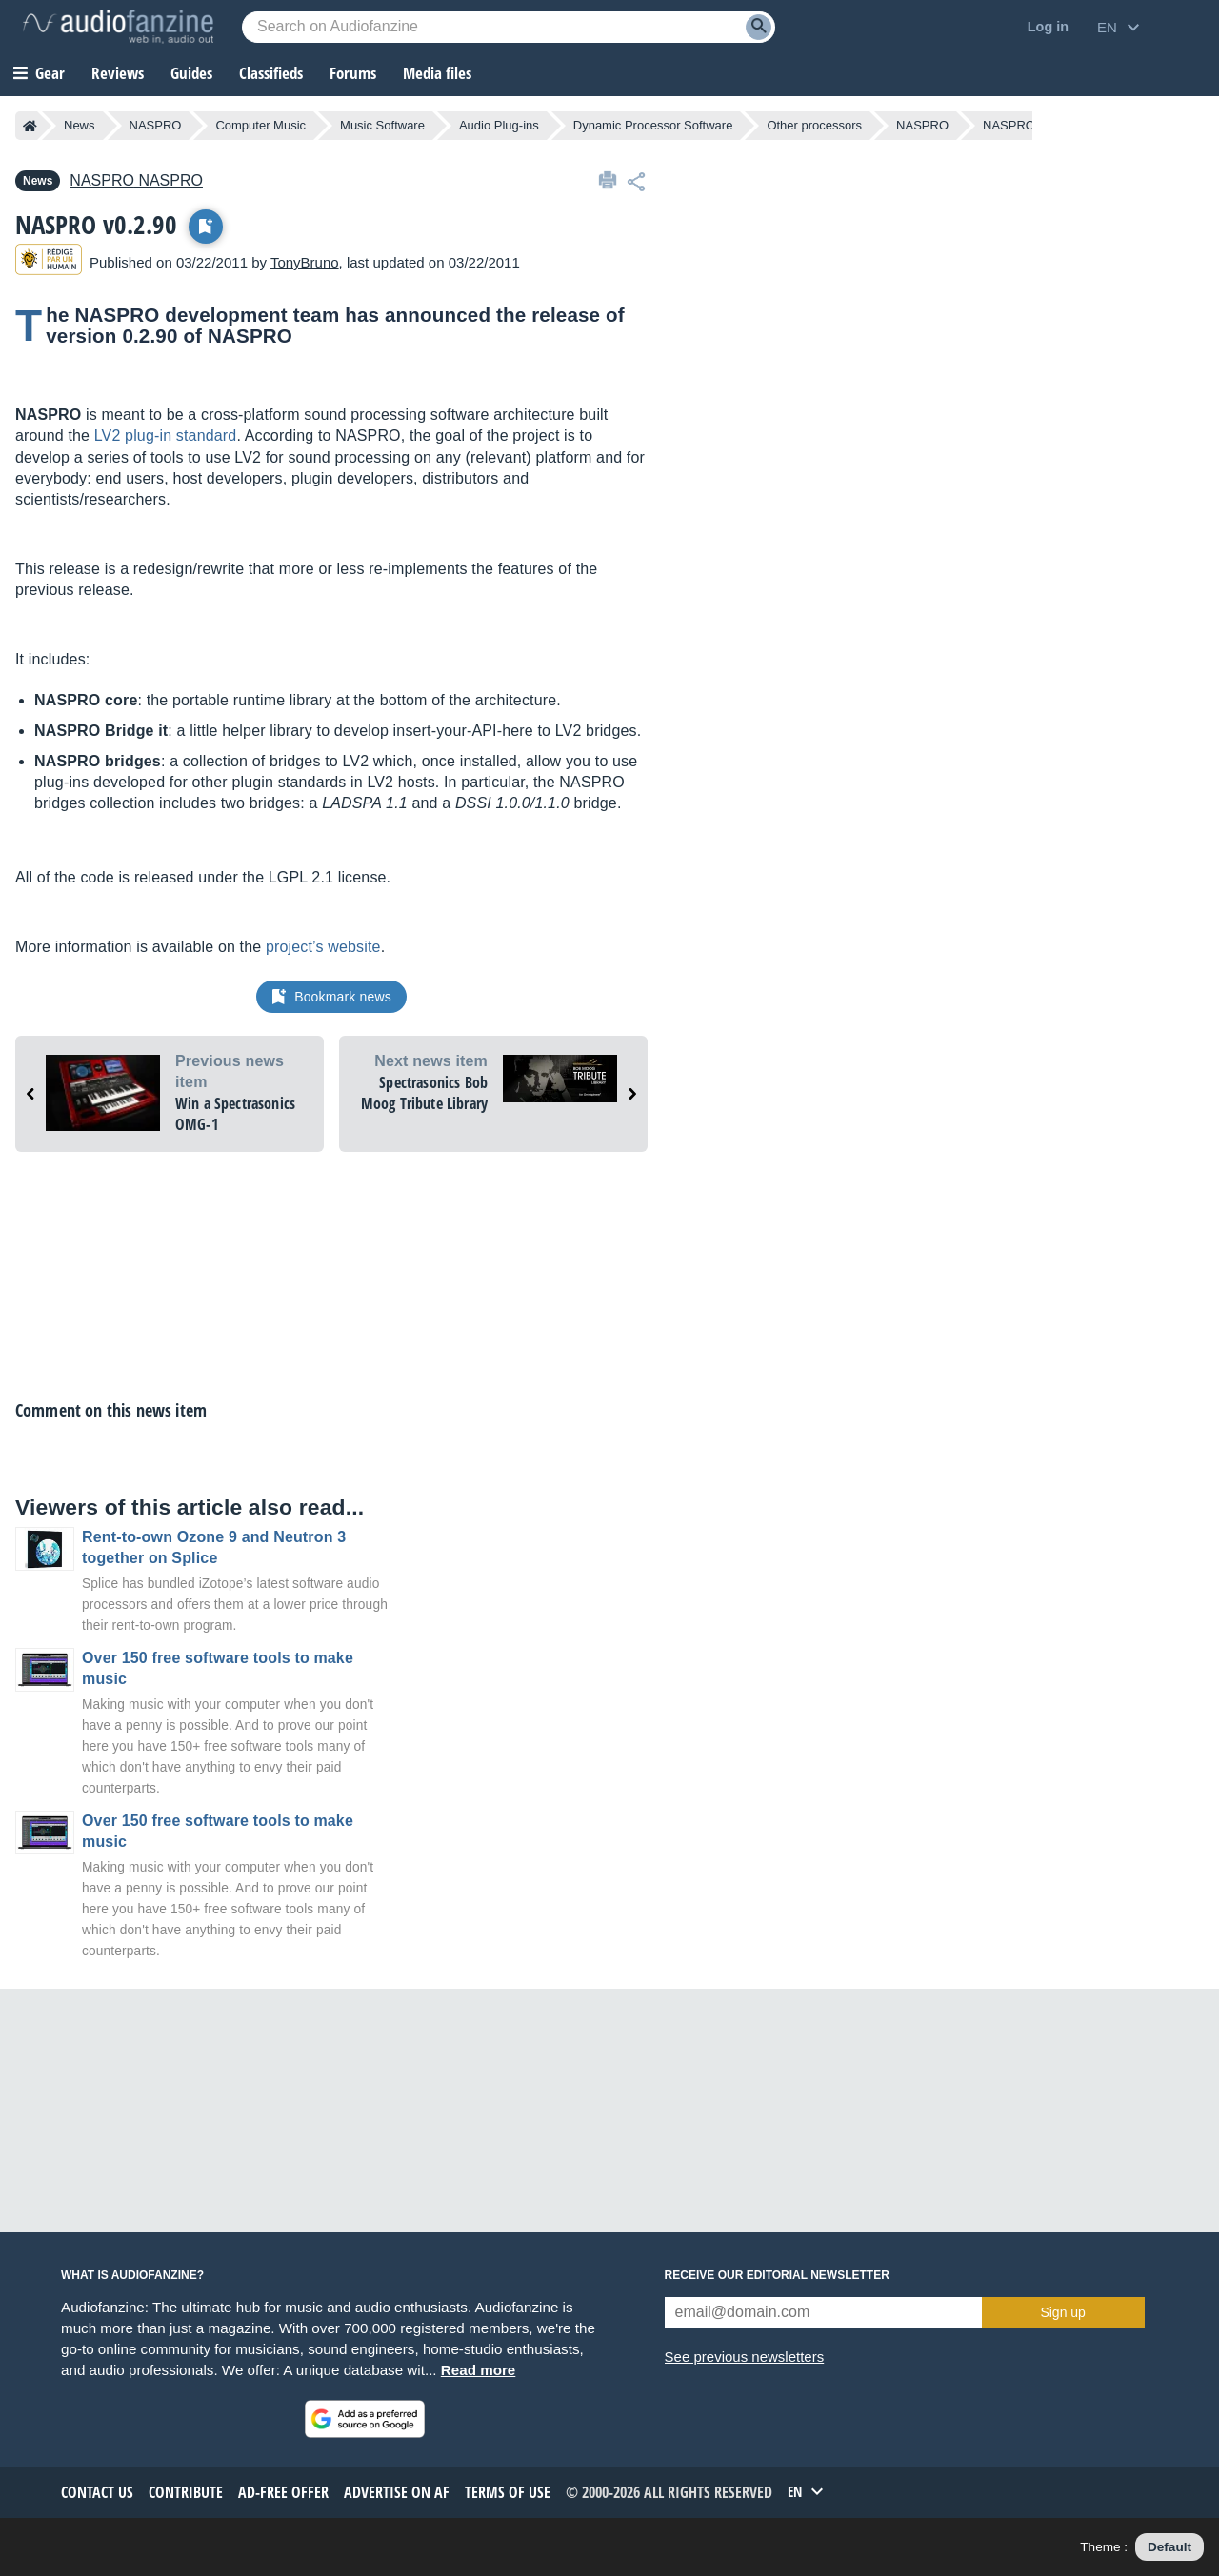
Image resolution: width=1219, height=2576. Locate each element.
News (79, 125)
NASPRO (156, 125)
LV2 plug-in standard (165, 435)
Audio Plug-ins (499, 125)
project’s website (323, 947)
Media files (437, 73)
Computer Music (260, 125)
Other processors (814, 125)
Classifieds (271, 73)
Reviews (117, 73)
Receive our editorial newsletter (777, 2275)
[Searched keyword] (508, 27)
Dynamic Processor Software (653, 125)
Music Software (382, 125)
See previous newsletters (745, 2356)
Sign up (1062, 2312)
